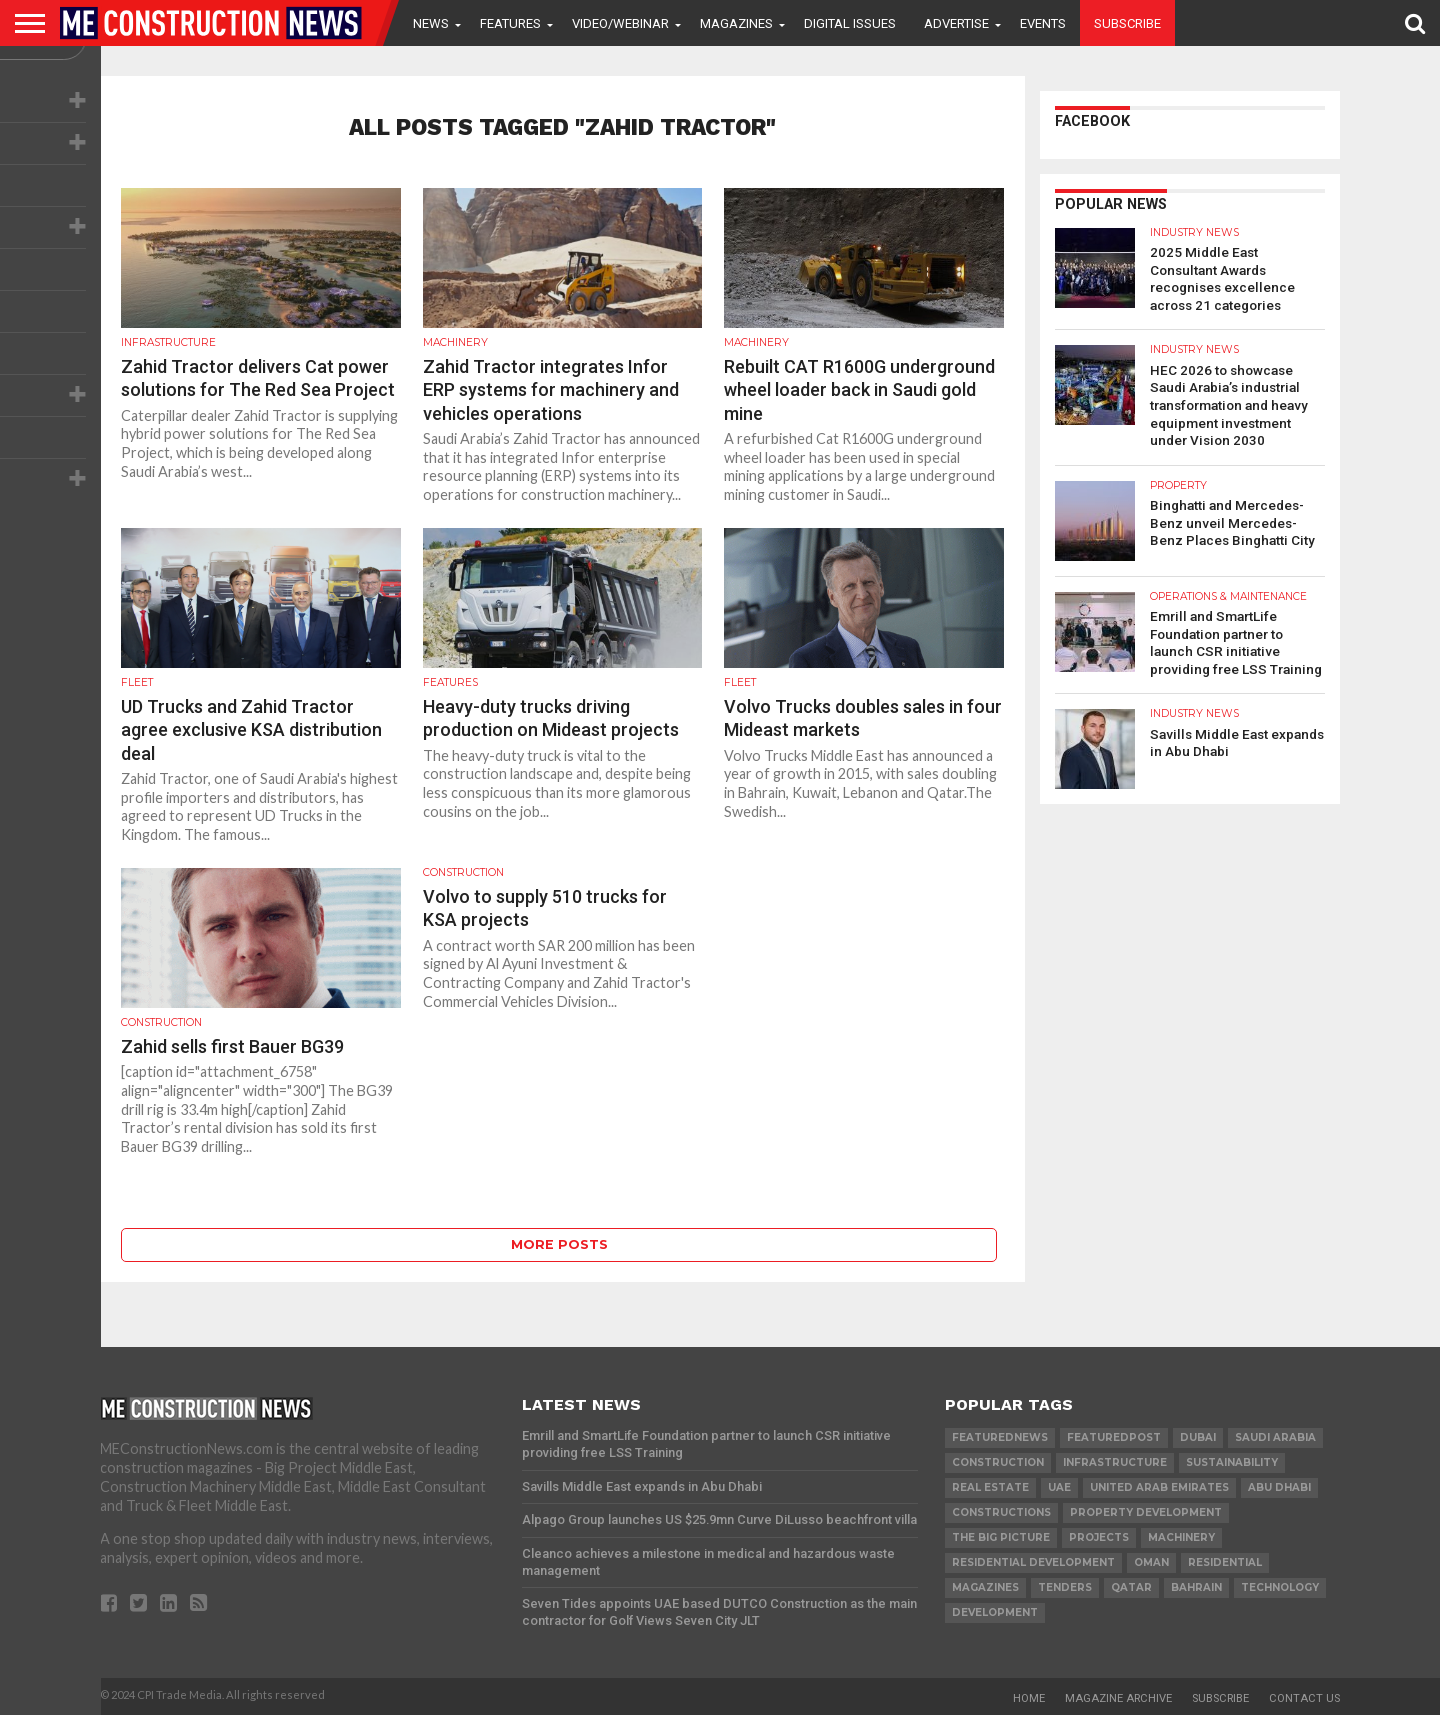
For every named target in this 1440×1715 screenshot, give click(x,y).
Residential (1225, 1562)
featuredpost (1114, 1437)
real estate (990, 1487)
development (995, 1612)
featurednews (1000, 1437)
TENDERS (1065, 1587)
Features (510, 23)
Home (1029, 1698)
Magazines (736, 23)
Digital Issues (850, 23)
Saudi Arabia (1275, 1437)
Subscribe (1127, 23)
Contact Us (1304, 1698)
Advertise (956, 23)
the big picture (1001, 1537)
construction (998, 1462)
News (431, 23)
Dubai (1198, 1437)
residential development (1033, 1562)
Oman (1151, 1562)
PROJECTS (1099, 1537)
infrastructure (1115, 1462)
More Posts (559, 1244)
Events (1043, 23)
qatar (1131, 1587)
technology (1280, 1587)
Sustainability (1232, 1462)
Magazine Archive (1118, 1698)
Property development (1146, 1512)
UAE (1059, 1487)
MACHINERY (1181, 1537)
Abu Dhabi (1279, 1487)
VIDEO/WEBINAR (620, 23)
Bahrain (1196, 1587)
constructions (1001, 1512)
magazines (985, 1587)
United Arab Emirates (1159, 1487)
